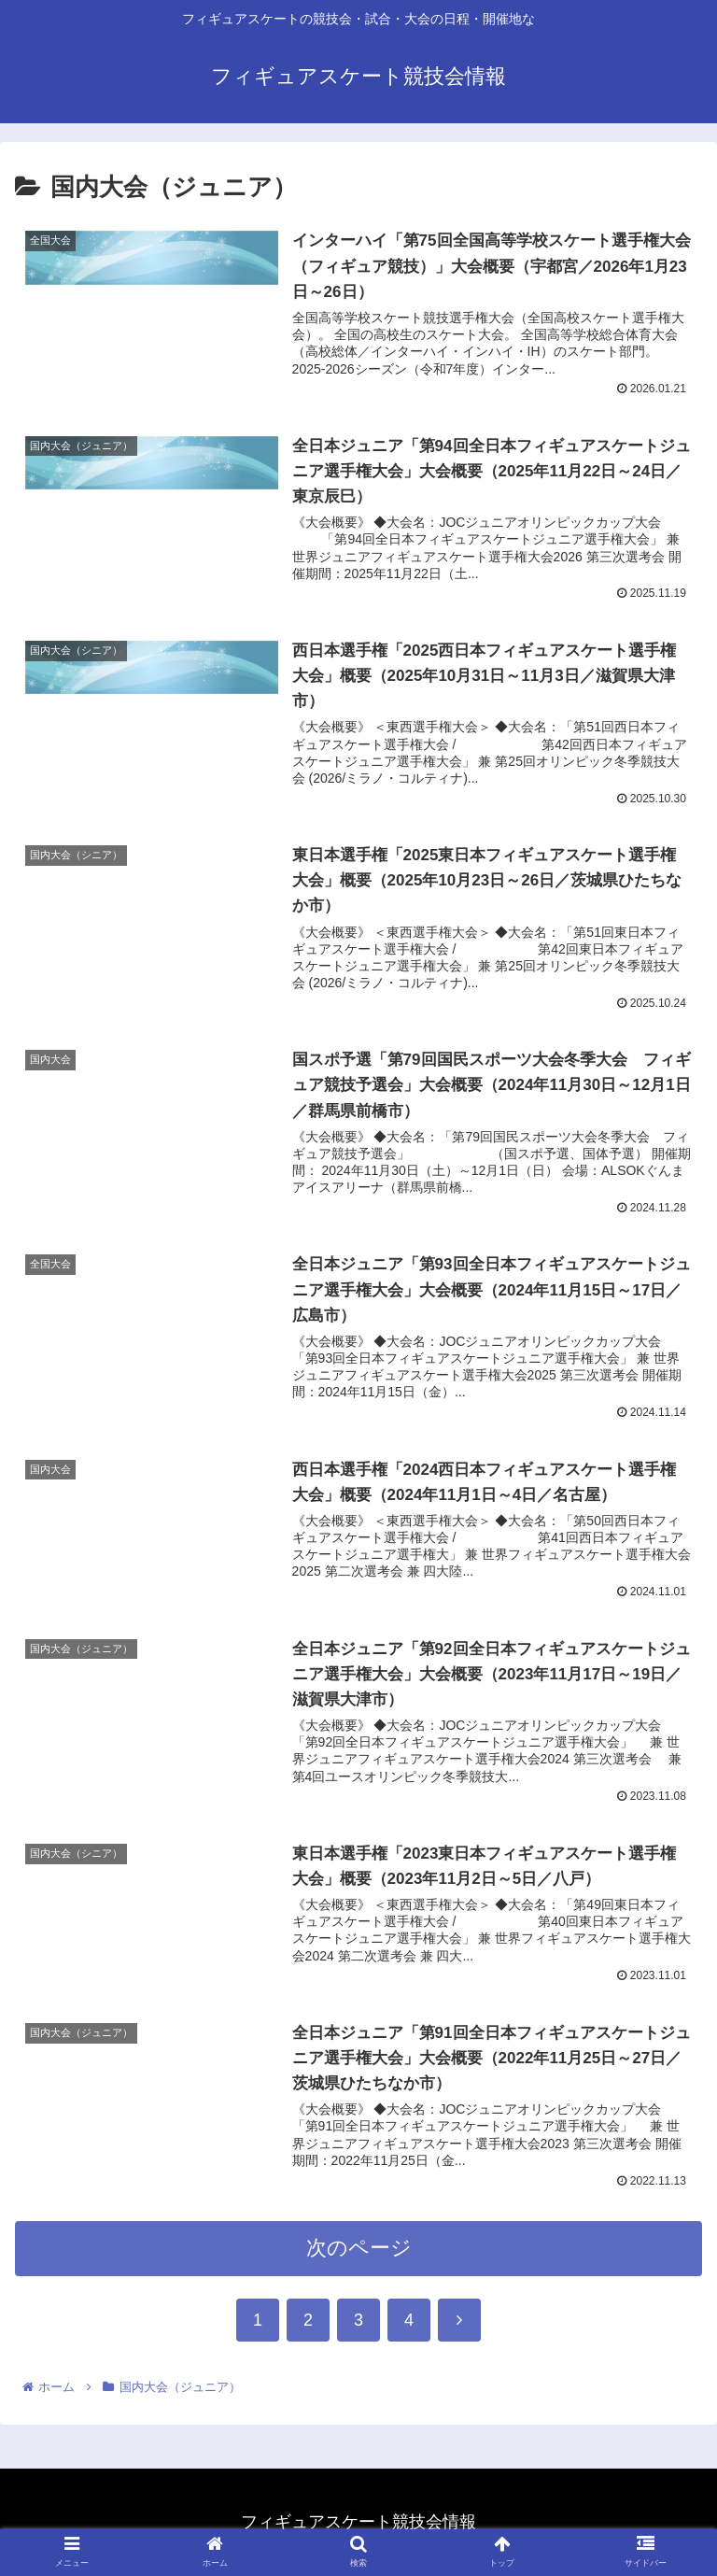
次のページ (359, 2263)
